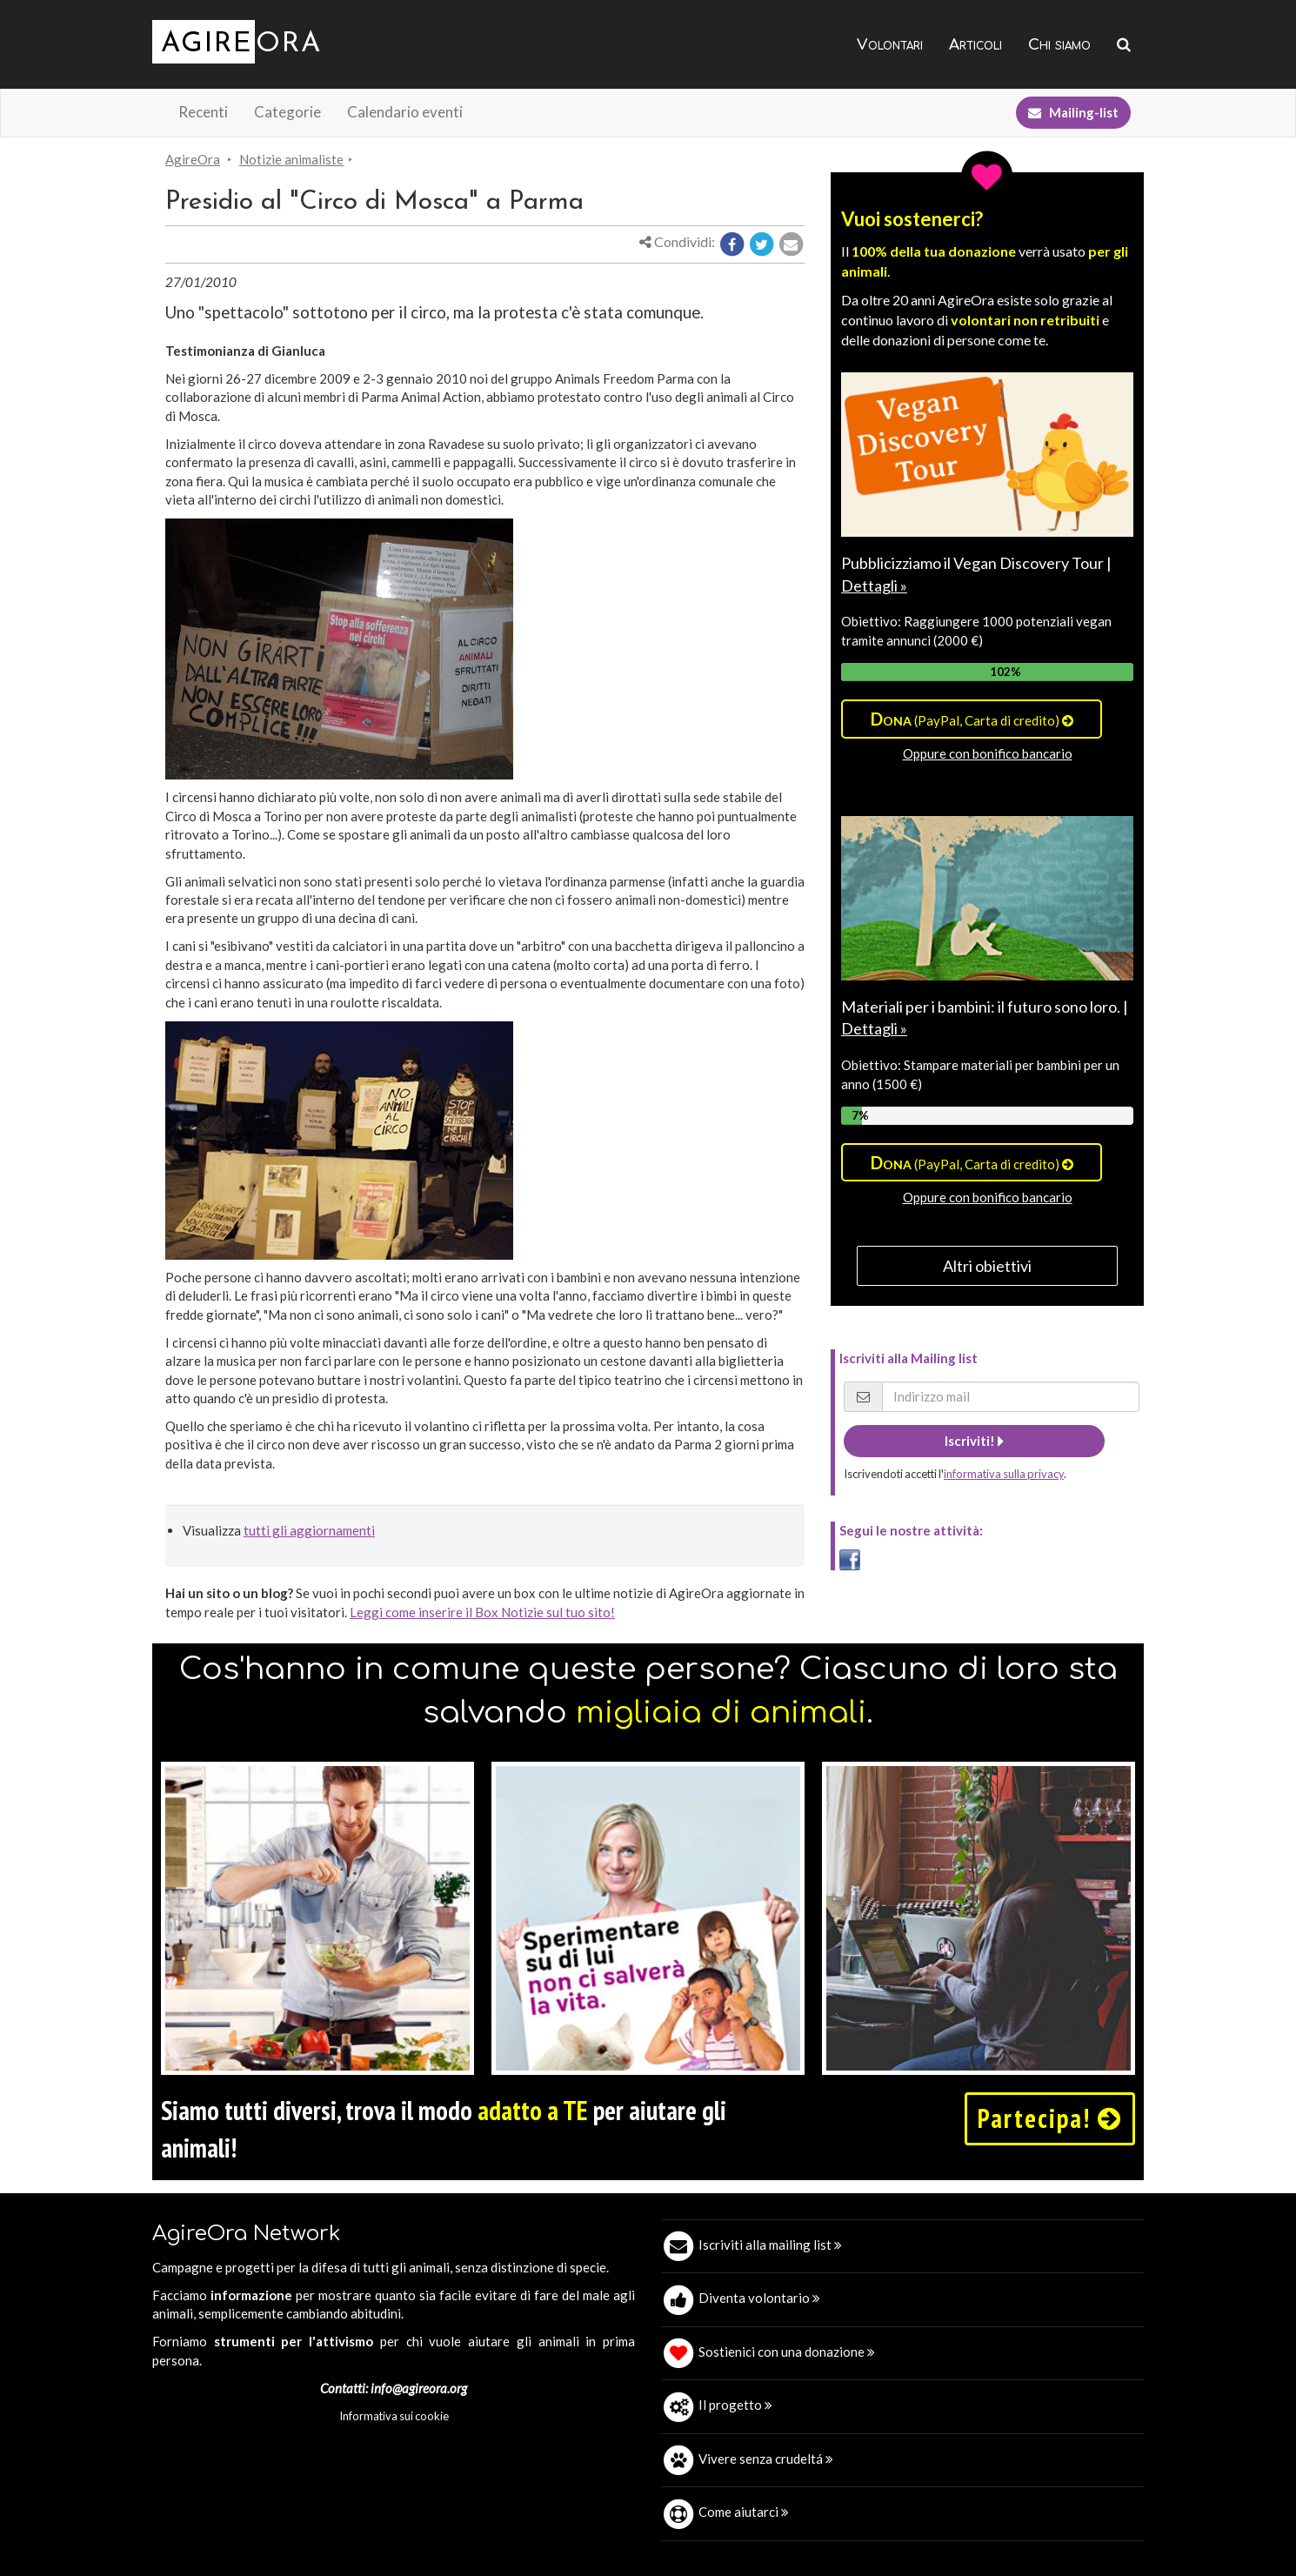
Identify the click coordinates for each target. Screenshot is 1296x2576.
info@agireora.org (419, 2388)
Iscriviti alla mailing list (770, 2244)
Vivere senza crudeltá (765, 2458)
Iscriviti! (974, 1441)
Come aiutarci (743, 2511)
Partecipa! (1050, 2118)
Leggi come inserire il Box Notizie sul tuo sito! (482, 1612)
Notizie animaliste (291, 159)
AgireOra (192, 159)
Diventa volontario (759, 2297)
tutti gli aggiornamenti (309, 1530)
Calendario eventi (405, 112)
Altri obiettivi (987, 1265)
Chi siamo (1059, 45)
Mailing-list (1073, 112)
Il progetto (735, 2404)
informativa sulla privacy (1004, 1474)
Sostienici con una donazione (786, 2351)
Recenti (203, 112)
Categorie (287, 112)
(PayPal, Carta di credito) (972, 718)
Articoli (975, 45)
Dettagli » (874, 585)
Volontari (890, 45)
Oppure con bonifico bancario (987, 753)
